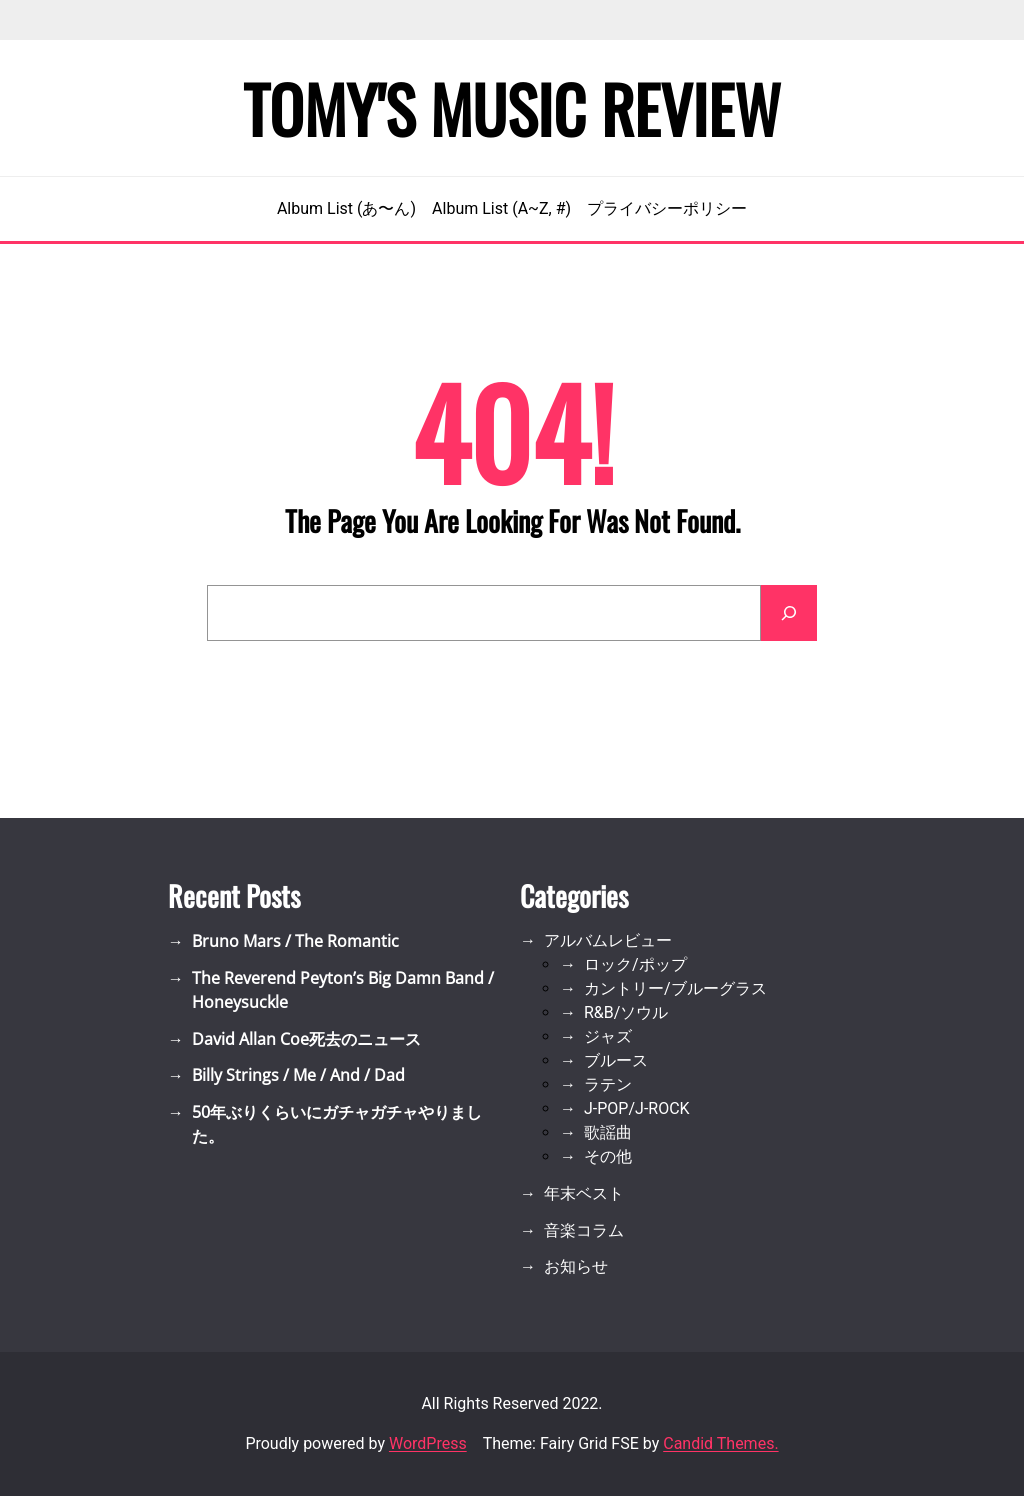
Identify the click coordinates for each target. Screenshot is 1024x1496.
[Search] (789, 613)
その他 (608, 1156)
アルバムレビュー (608, 940)
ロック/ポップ (635, 964)
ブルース (616, 1060)
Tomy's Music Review (512, 108)
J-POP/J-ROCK (637, 1108)
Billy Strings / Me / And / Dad (298, 1075)
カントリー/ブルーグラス (675, 988)
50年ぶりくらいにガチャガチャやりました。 (337, 1124)
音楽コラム (584, 1230)
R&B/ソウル (626, 1012)
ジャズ (608, 1036)
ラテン (608, 1084)
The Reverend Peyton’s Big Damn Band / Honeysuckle (343, 990)
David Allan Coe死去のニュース (306, 1039)
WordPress (428, 1443)
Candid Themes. (720, 1443)
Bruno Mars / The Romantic (295, 941)
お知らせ (576, 1266)
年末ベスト (584, 1193)
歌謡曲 (608, 1132)
